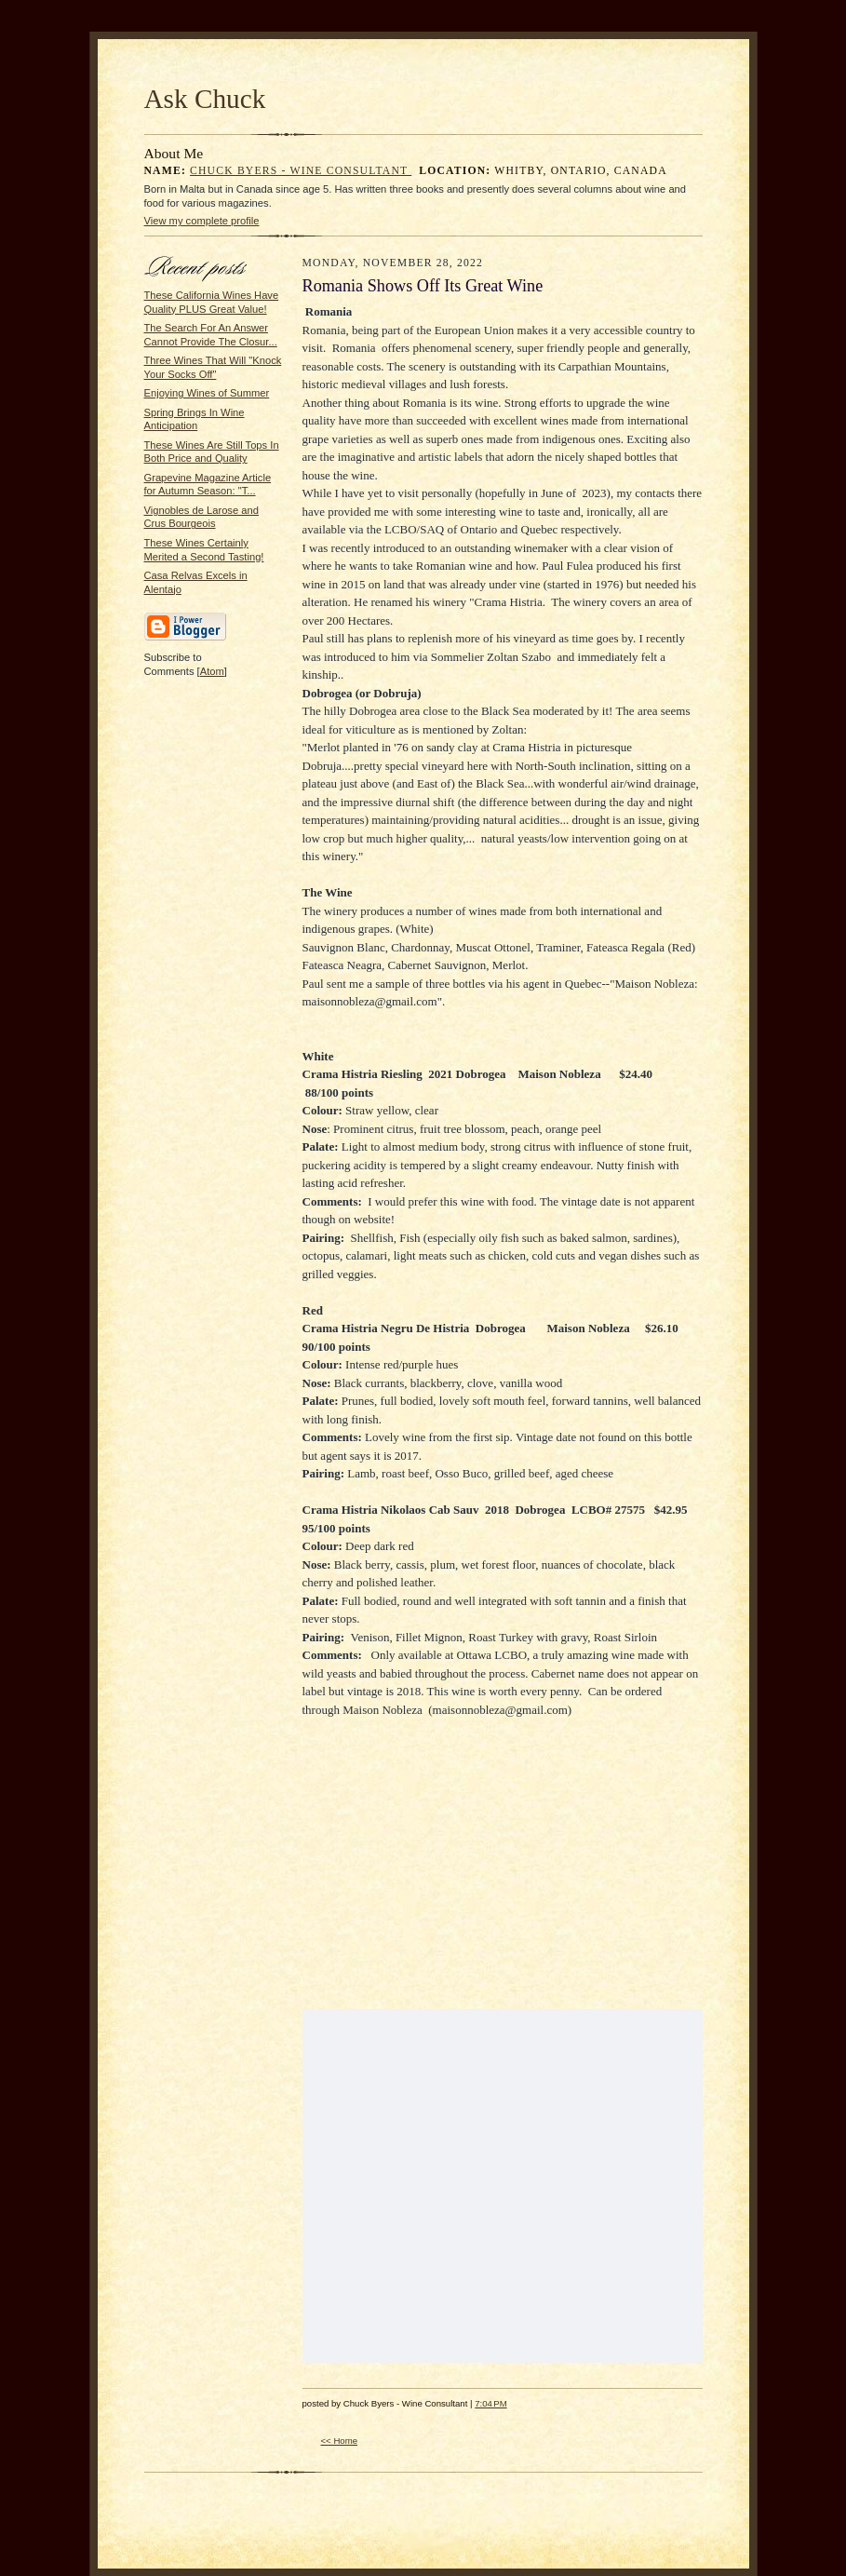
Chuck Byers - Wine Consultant (300, 171)
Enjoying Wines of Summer (207, 392)
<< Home (339, 2440)
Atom (212, 671)
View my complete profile (202, 220)
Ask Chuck (205, 99)
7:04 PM (490, 2403)
